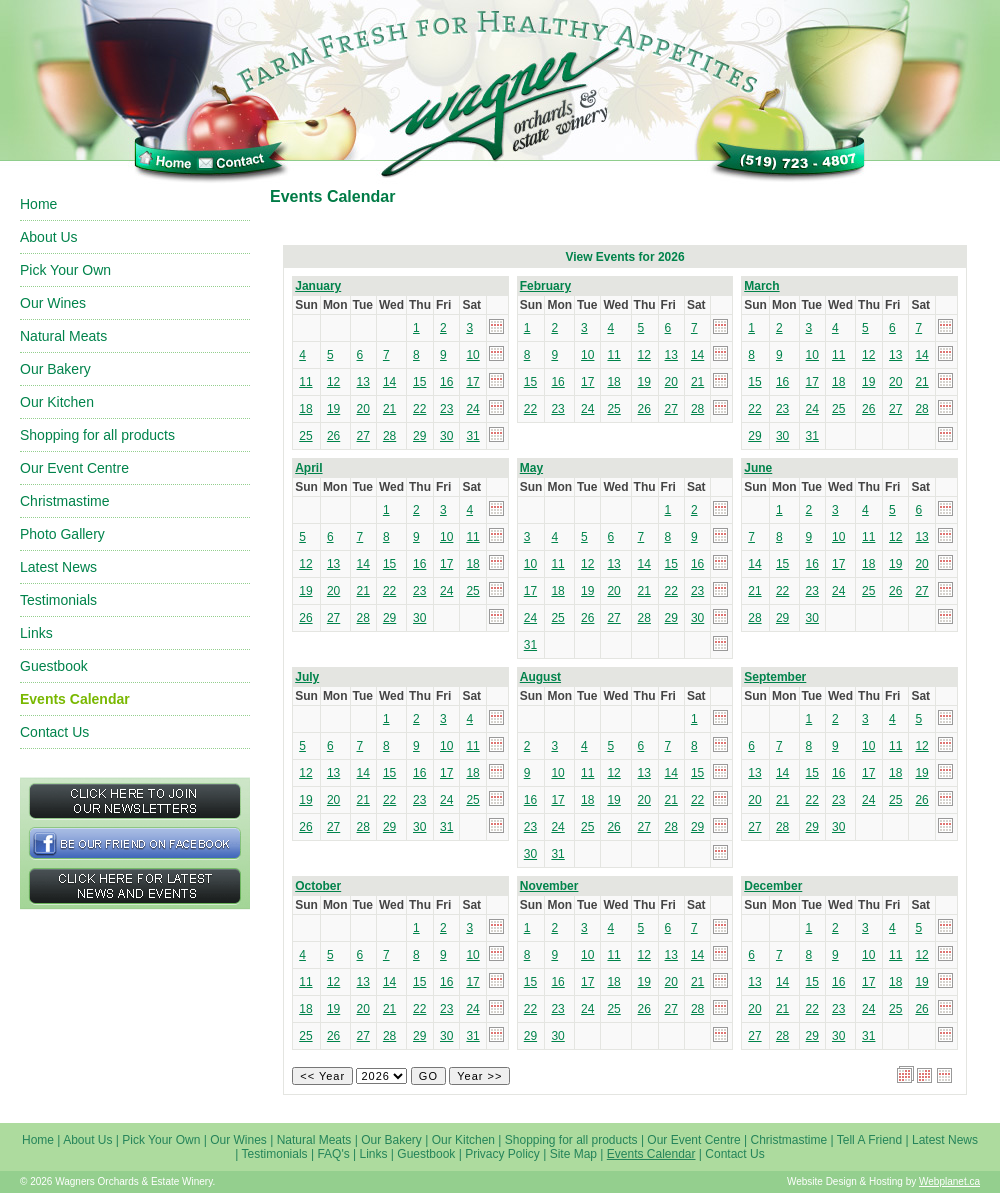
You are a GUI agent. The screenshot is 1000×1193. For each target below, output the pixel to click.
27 (363, 436)
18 (305, 409)
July (307, 677)
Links (36, 633)
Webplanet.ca (949, 1181)
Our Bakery (55, 369)
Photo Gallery (62, 534)
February (545, 286)
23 (446, 409)
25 (305, 436)
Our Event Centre (74, 468)
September (775, 677)
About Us (49, 237)
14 (389, 382)
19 (333, 409)
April (308, 468)
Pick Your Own (65, 270)
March (761, 286)
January (318, 286)
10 (472, 355)
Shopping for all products (97, 435)
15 (419, 382)
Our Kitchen (57, 402)
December (773, 886)
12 (333, 382)
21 (389, 409)
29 (419, 436)
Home (38, 204)
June (758, 468)
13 (363, 382)
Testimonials (58, 600)
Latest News (58, 567)
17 (472, 382)
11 (305, 382)
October (318, 886)
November (549, 886)
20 (363, 409)
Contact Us (54, 732)
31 (472, 436)
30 (446, 436)
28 (389, 436)
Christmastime (64, 501)
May (531, 468)
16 (446, 382)
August (540, 677)
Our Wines (53, 303)
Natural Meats (63, 336)
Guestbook (54, 666)
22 (419, 409)
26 (333, 436)
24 (472, 409)
